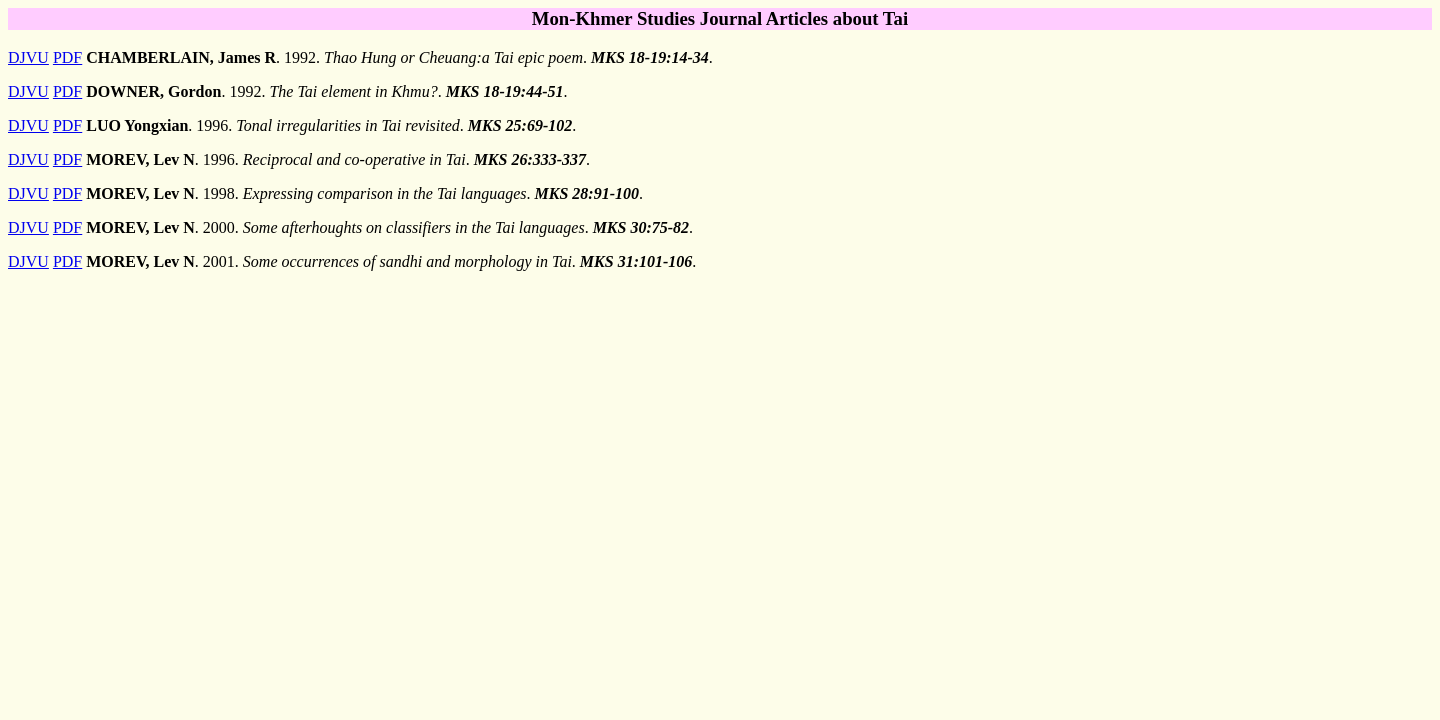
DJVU (28, 57)
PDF (67, 57)
